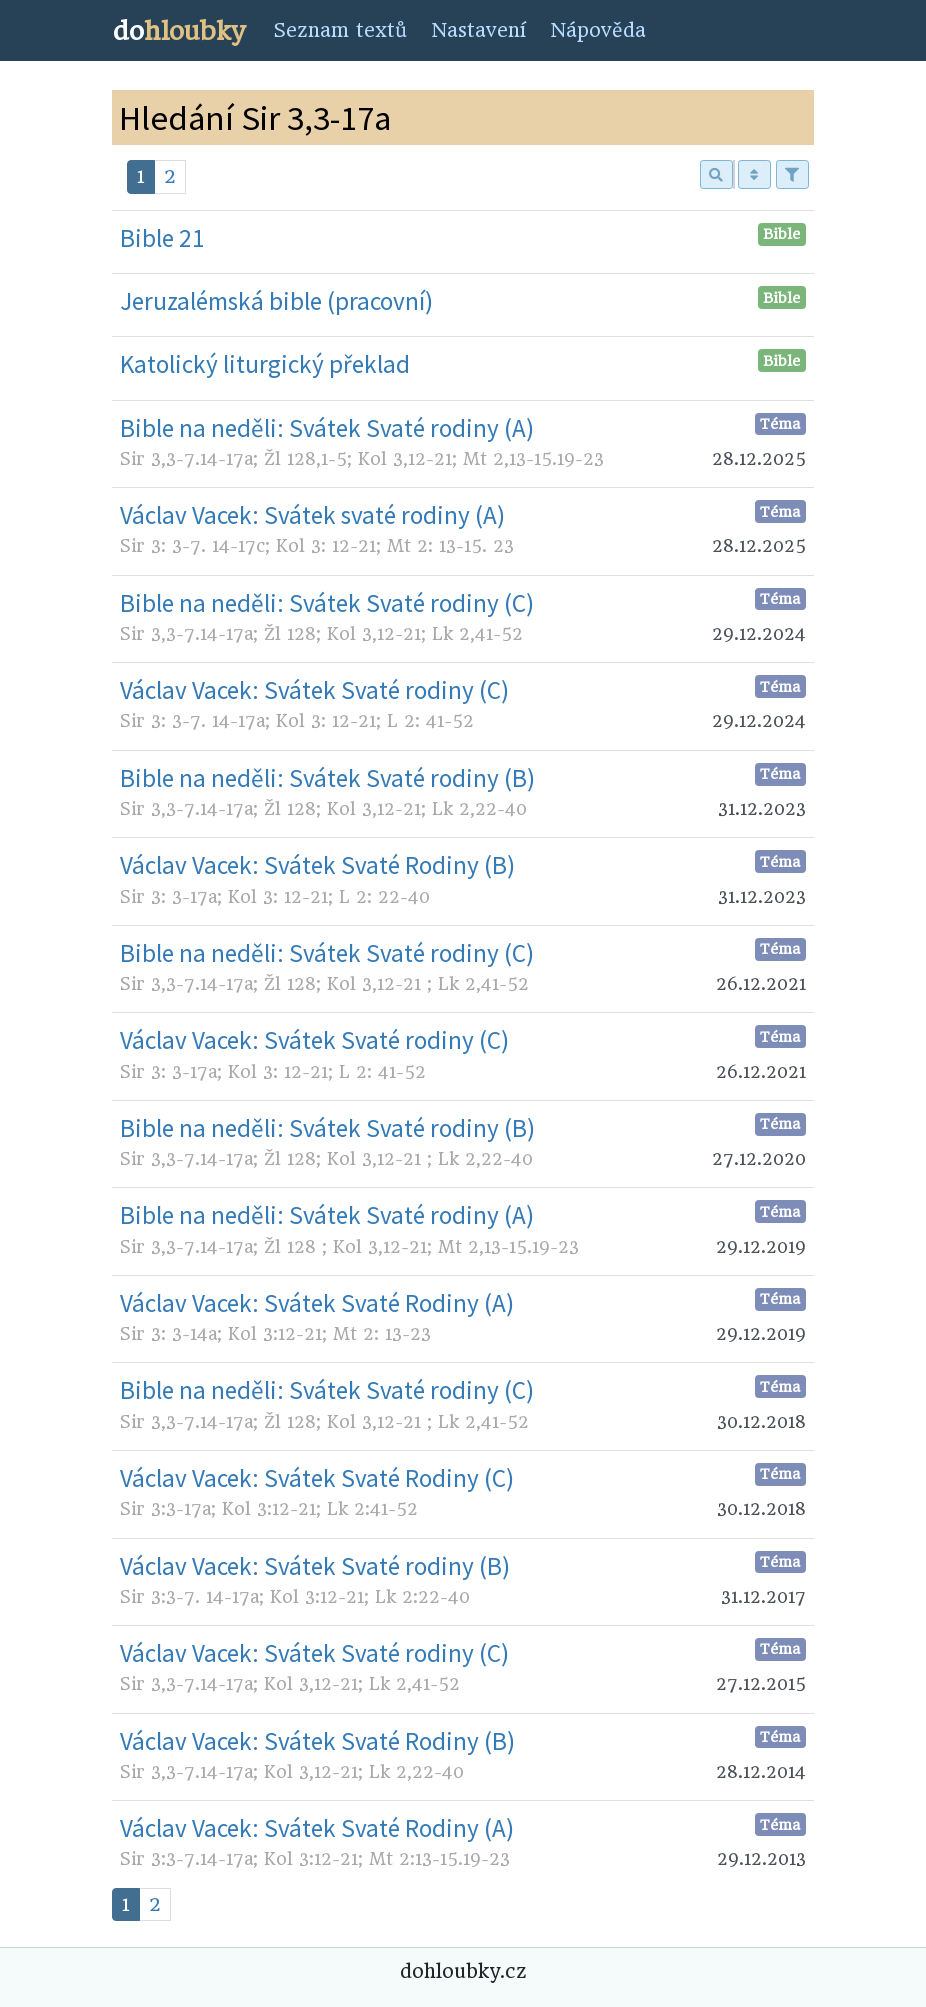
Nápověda (598, 30)
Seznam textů (340, 30)
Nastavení (478, 30)
